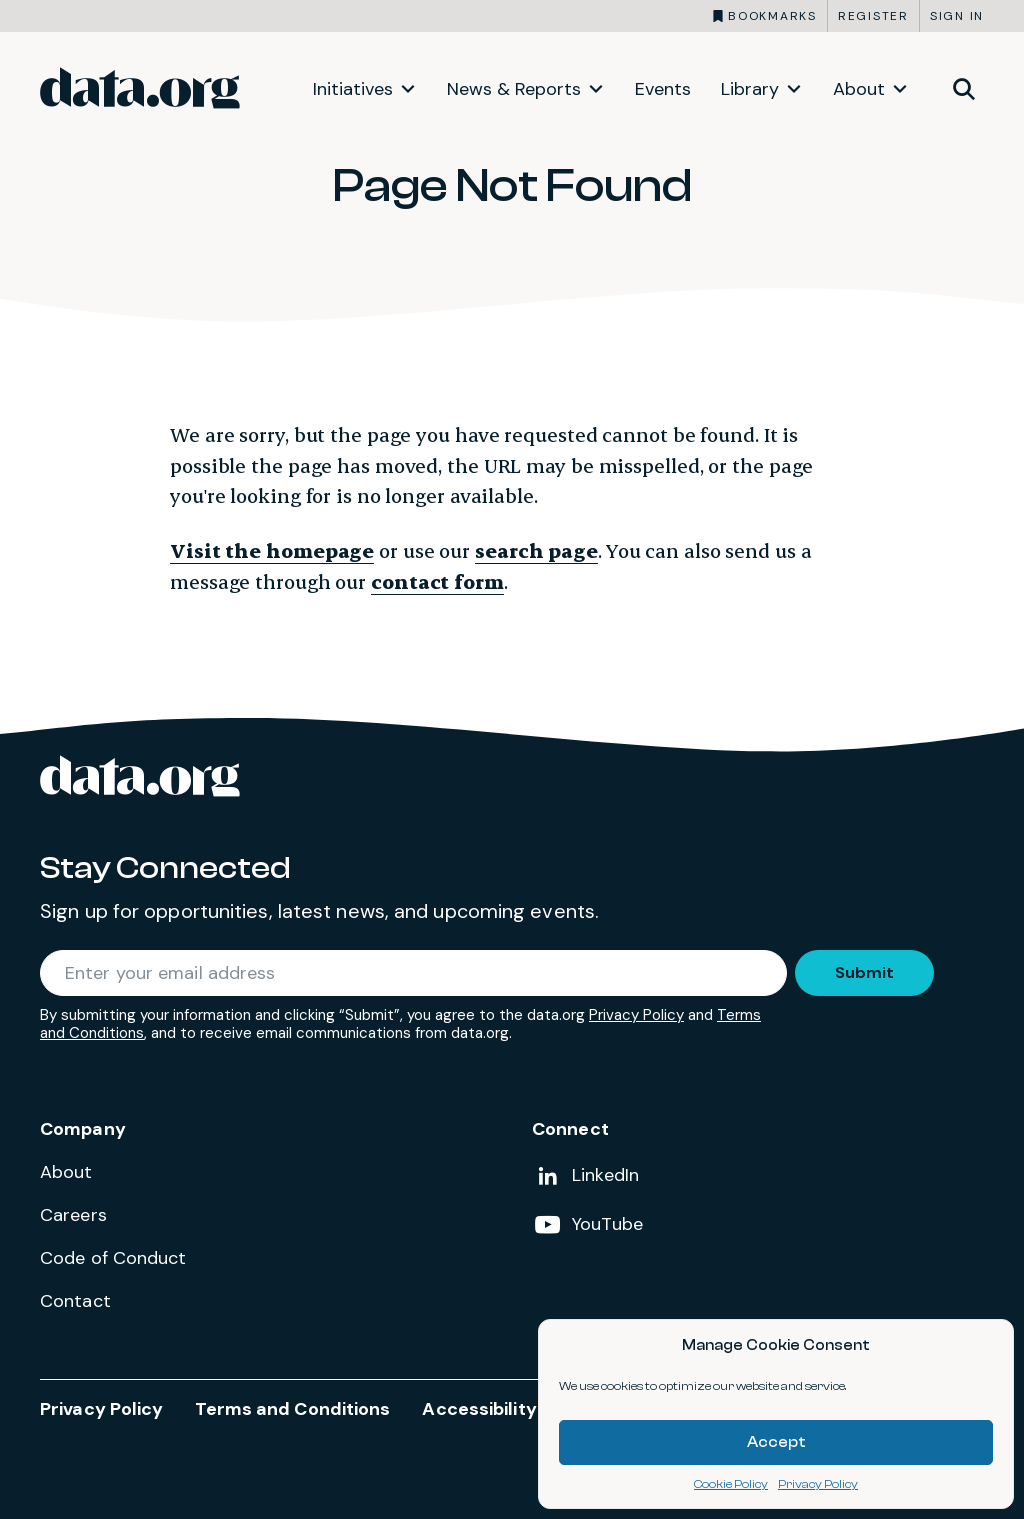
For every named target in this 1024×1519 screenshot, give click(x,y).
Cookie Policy (731, 1484)
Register (873, 16)
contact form (437, 581)
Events (663, 89)
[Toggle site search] (964, 88)
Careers (73, 1215)
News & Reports (514, 89)
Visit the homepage (272, 550)
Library (750, 89)
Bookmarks (772, 16)
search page (536, 550)
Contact (75, 1301)
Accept (776, 1442)
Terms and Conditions (292, 1409)
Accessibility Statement (529, 1409)
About (859, 89)
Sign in (957, 16)
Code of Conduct (113, 1258)
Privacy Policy (818, 1484)
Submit (864, 972)
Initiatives (353, 89)
